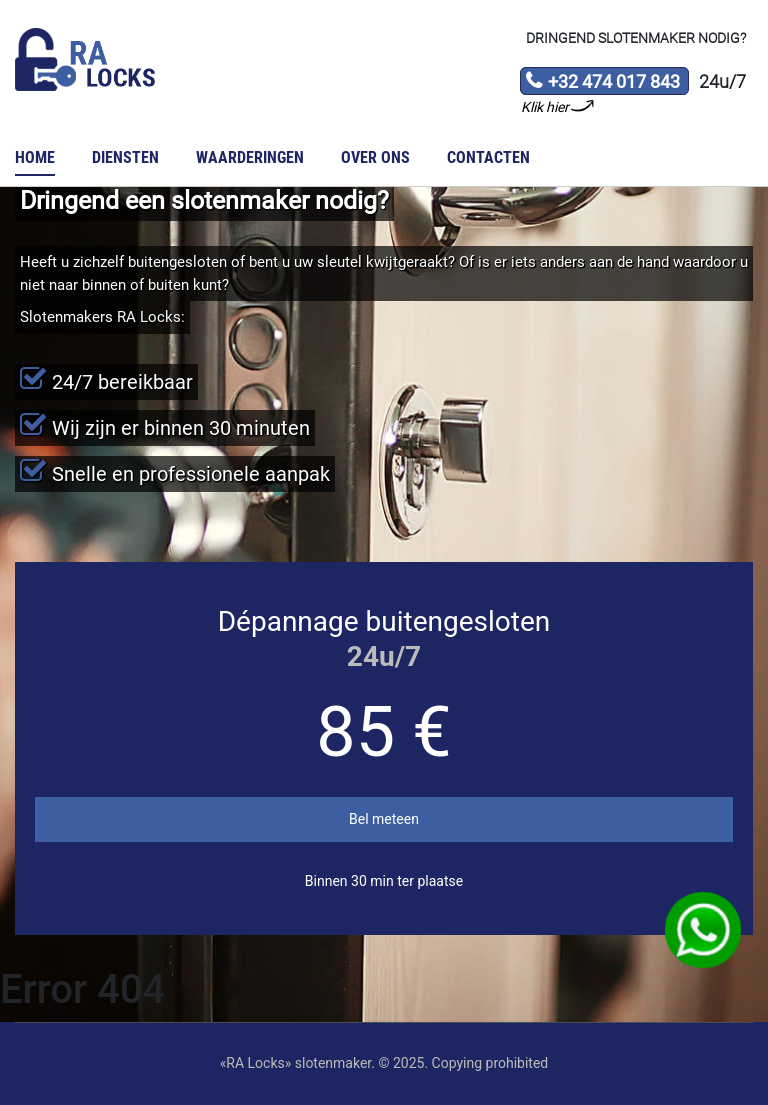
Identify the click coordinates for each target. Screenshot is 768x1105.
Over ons (375, 157)
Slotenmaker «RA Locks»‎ (85, 60)
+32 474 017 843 (602, 83)
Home (35, 157)
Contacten (488, 157)
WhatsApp (703, 930)
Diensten (125, 157)
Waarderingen (250, 157)
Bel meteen (384, 819)
